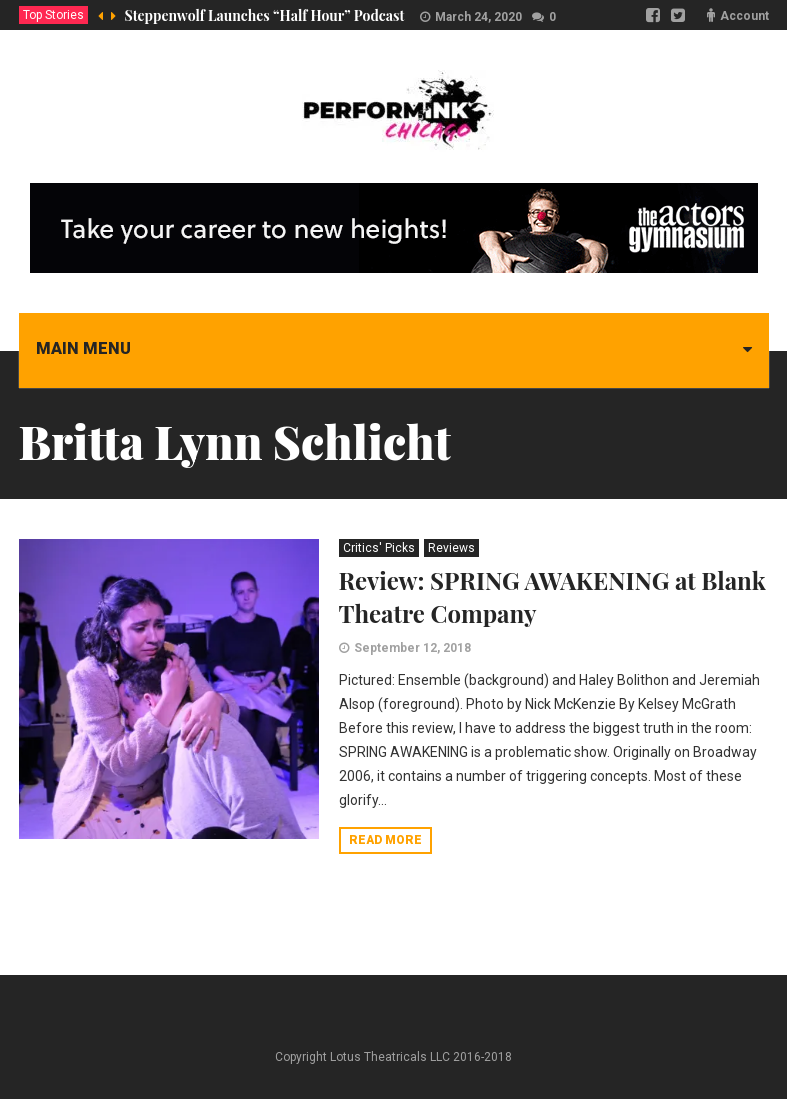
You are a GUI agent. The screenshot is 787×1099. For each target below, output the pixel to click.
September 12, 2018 (412, 648)
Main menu (83, 348)
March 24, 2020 (478, 17)
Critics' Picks (379, 548)
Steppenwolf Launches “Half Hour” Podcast (265, 15)
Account (744, 16)
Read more (385, 840)
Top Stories (53, 15)
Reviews (451, 548)
